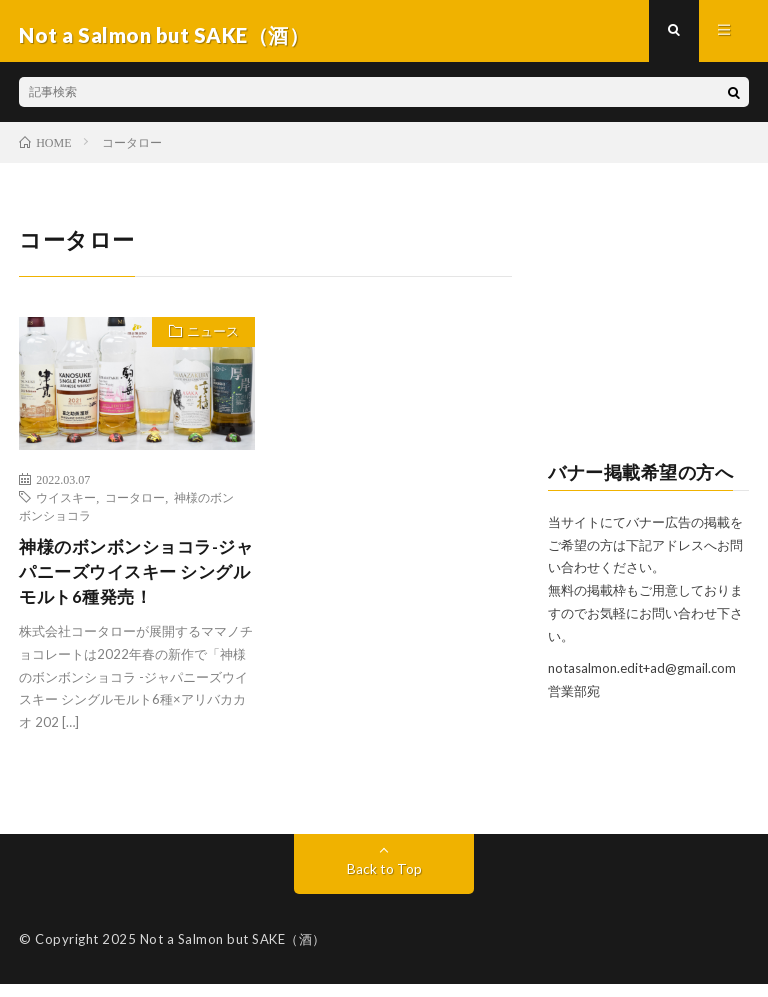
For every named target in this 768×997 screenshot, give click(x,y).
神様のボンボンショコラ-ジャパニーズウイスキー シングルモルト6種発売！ (134, 582)
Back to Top (384, 881)
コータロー (135, 505)
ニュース (209, 342)
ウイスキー (66, 505)
